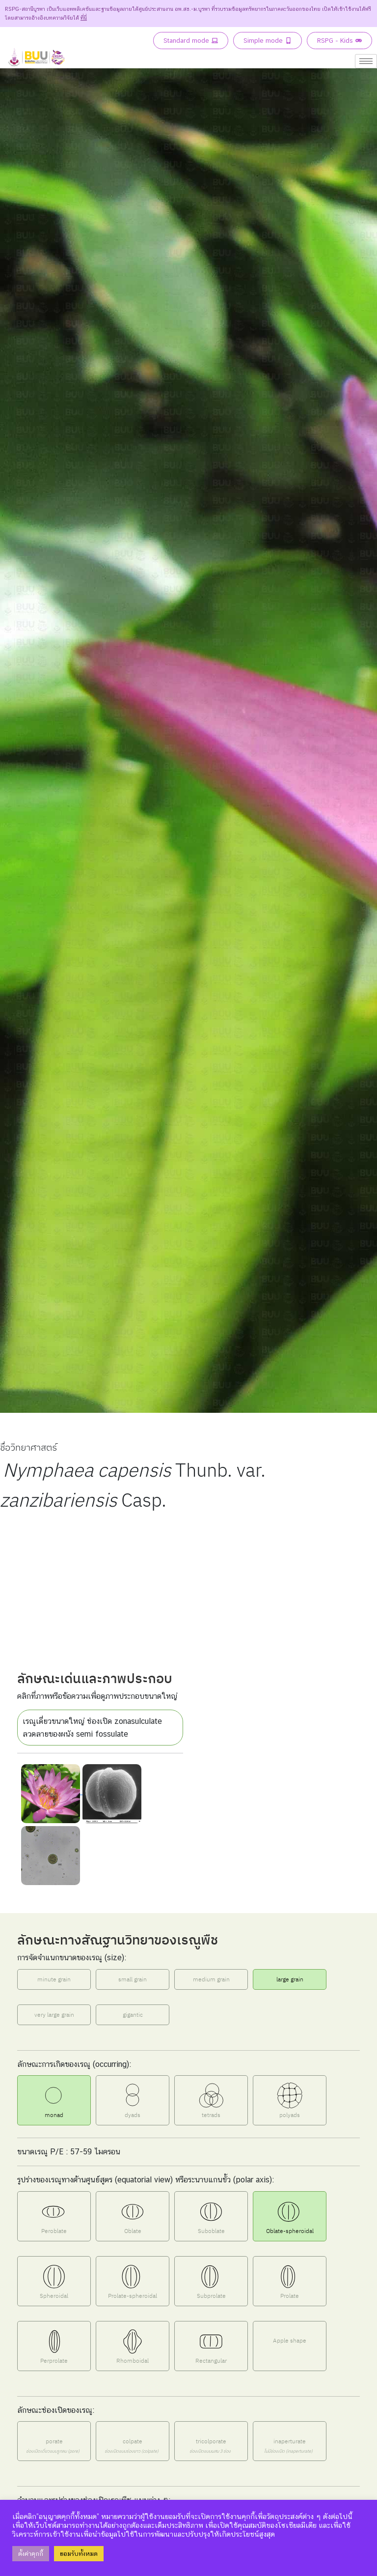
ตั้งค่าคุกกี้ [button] (30, 2553)
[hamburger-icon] (366, 61)
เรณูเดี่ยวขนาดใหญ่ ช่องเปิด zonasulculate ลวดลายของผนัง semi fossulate (92, 1728)
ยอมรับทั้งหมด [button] (79, 2553)
